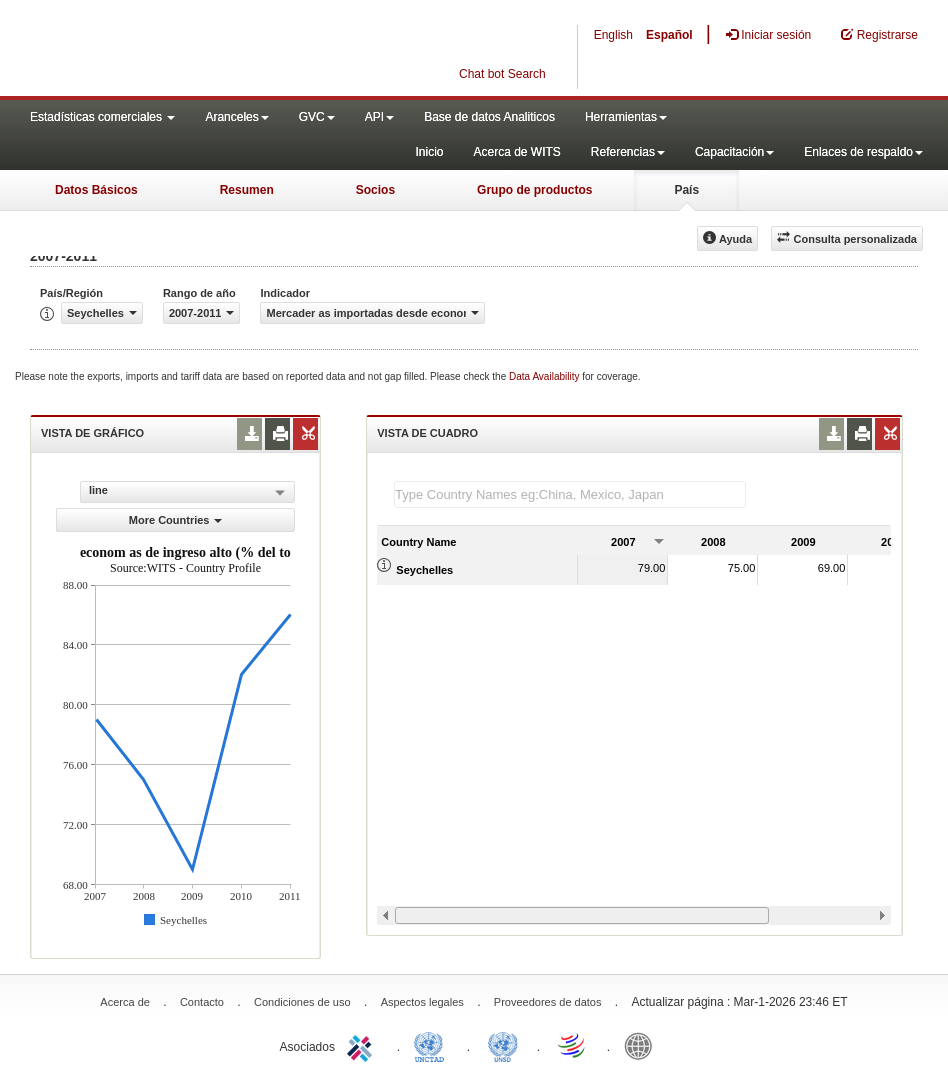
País (686, 190)
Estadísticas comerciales (102, 117)
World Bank (643, 1045)
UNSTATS (503, 1045)
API (379, 117)
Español (669, 35)
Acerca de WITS (516, 152)
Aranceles (236, 117)
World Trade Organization (573, 1045)
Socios (375, 190)
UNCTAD (433, 1045)
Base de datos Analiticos (489, 117)
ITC (363, 1045)
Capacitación (734, 152)
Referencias (628, 152)
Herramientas (626, 117)
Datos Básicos (96, 190)
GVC (317, 117)
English (613, 35)
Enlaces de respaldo (863, 152)
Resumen (247, 190)
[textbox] (570, 494)
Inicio (429, 152)
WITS (200, 50)
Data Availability (545, 376)
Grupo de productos (534, 190)
